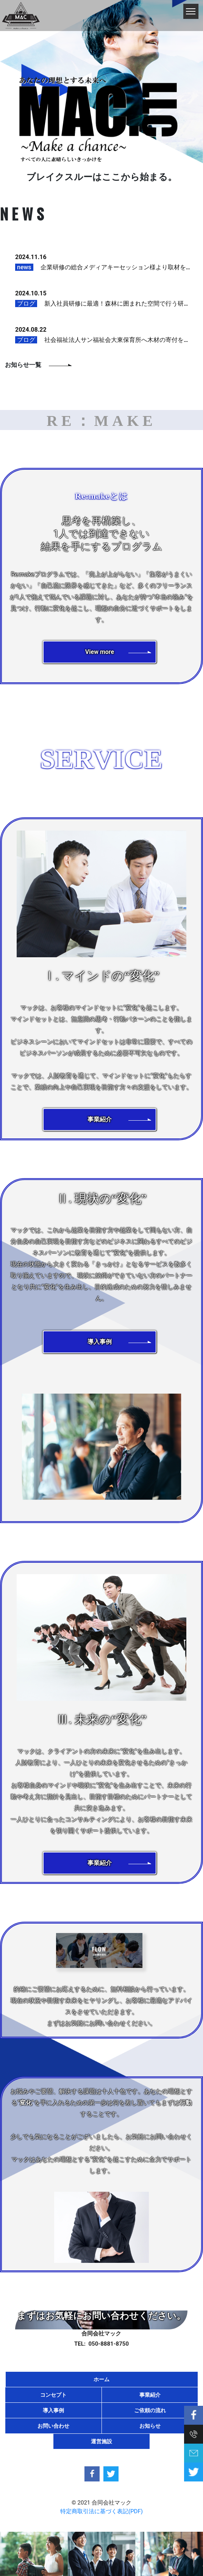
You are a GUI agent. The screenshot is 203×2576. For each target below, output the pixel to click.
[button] (99, 652)
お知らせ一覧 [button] (23, 364)
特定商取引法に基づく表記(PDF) (101, 2511)
